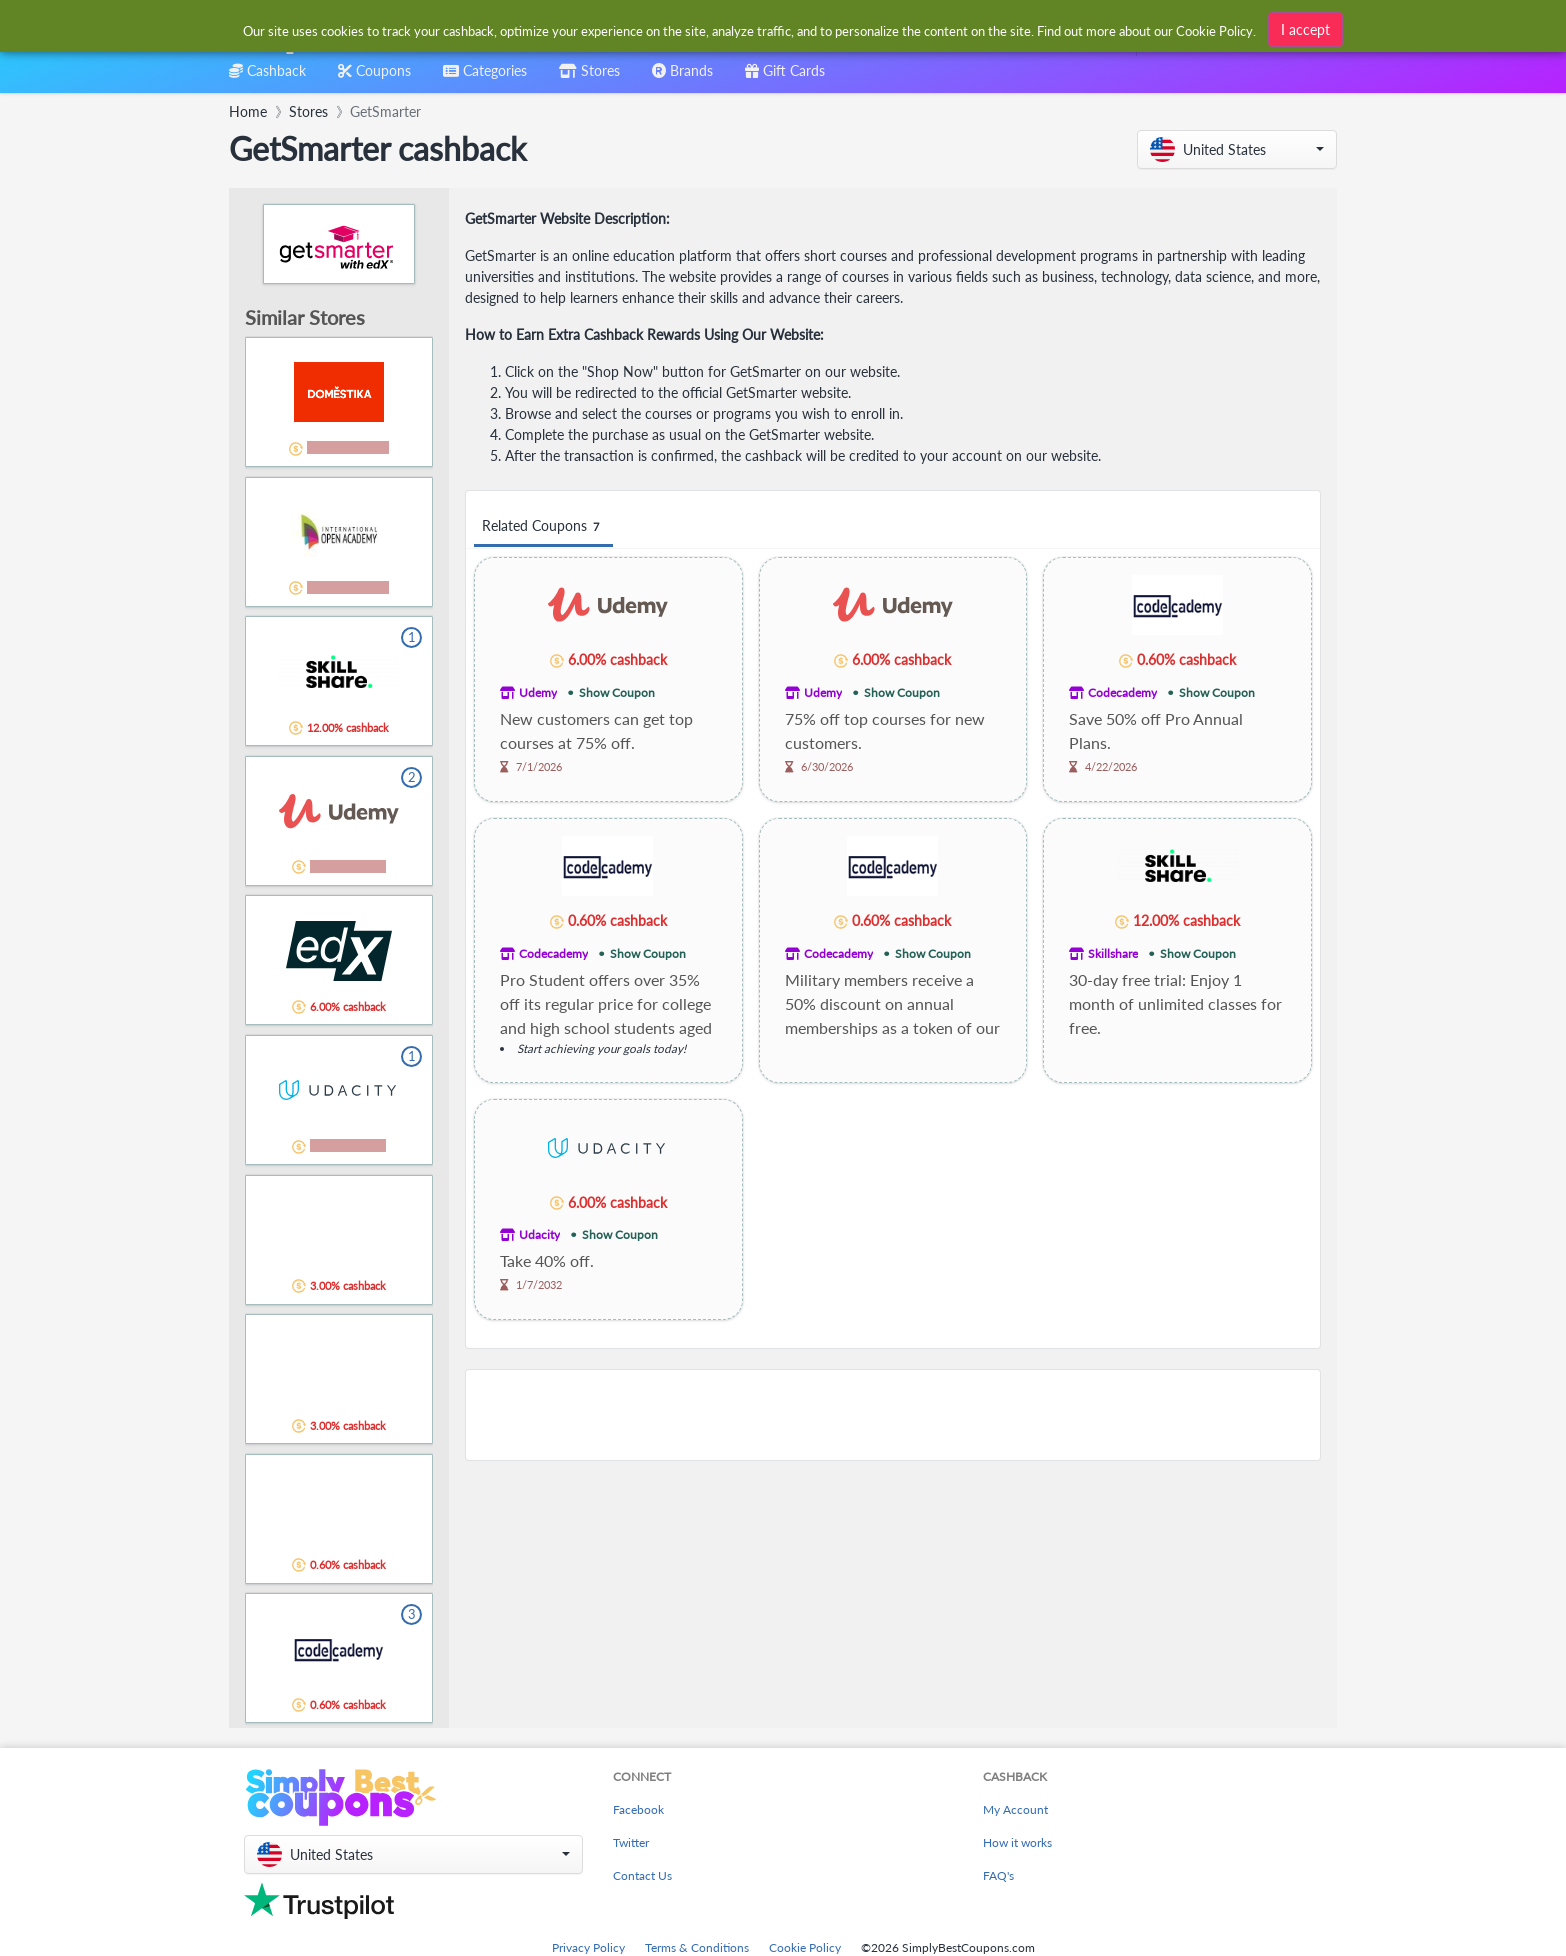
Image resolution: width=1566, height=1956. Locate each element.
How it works (1017, 1842)
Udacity (539, 1234)
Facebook (638, 1809)
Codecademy (1122, 692)
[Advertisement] (893, 1415)
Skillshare (1113, 953)
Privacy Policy (588, 1947)
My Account (1015, 1809)
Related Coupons (543, 526)
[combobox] (750, 28)
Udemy (538, 692)
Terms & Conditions (697, 1947)
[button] (1237, 149)
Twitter (631, 1842)
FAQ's (998, 1875)
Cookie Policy (805, 1947)
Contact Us (642, 1875)
